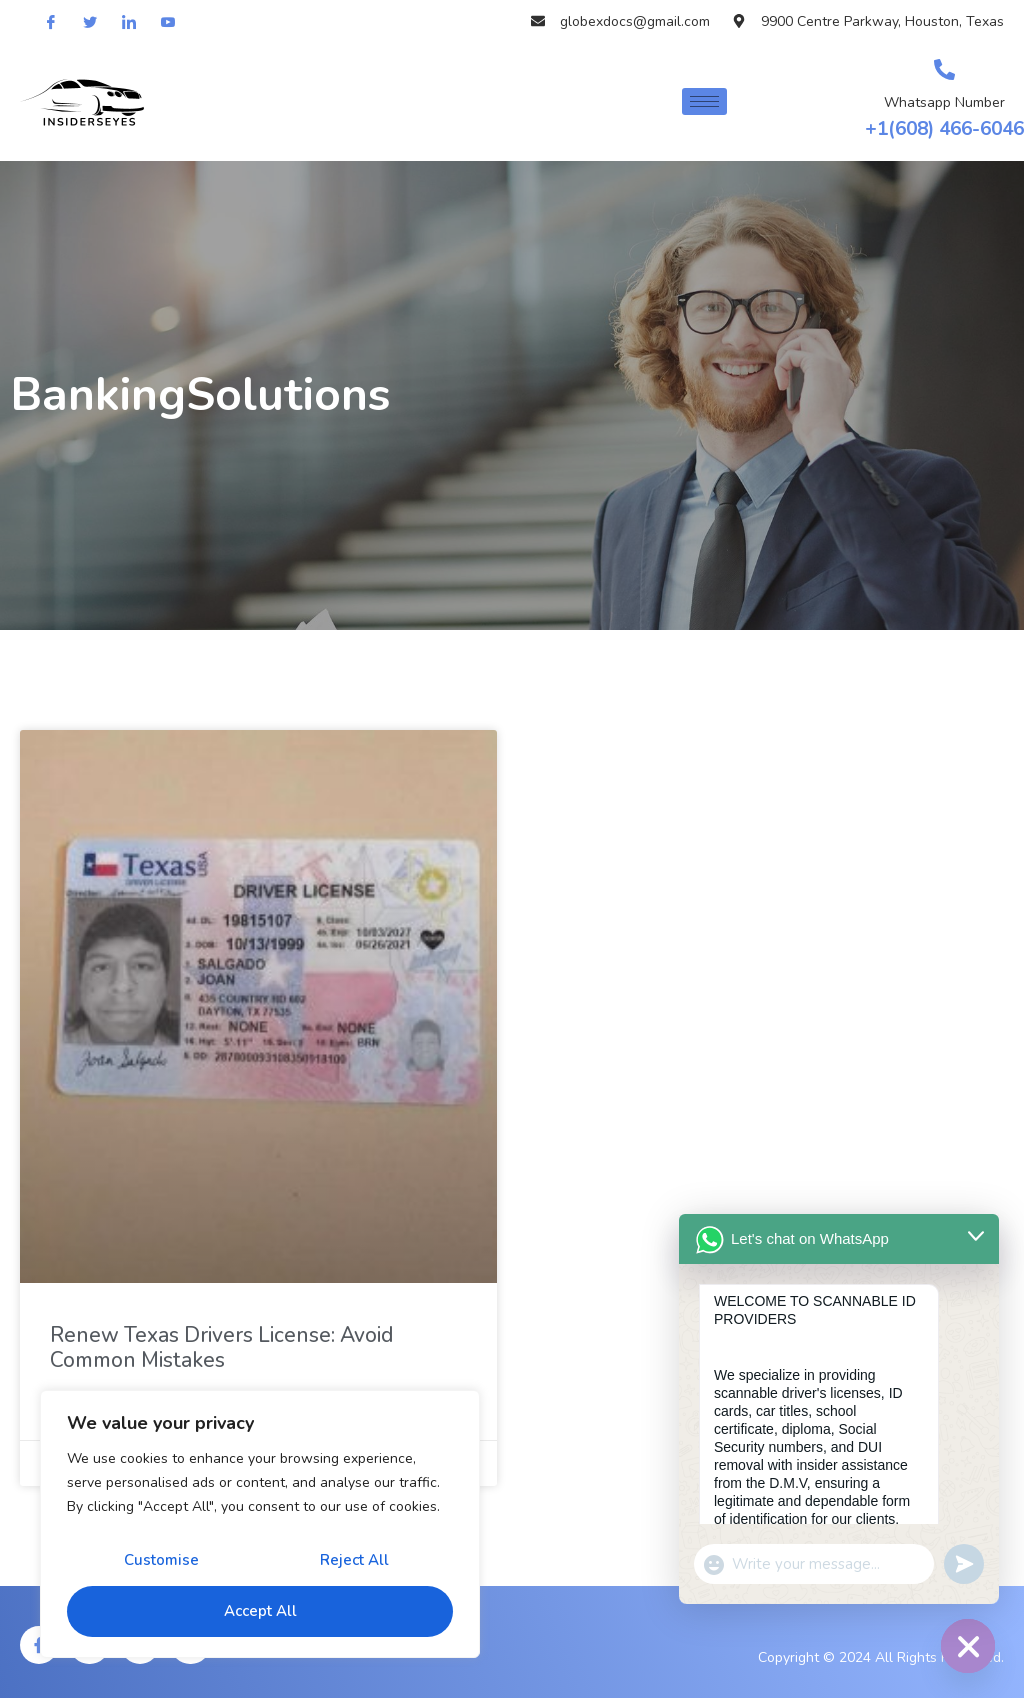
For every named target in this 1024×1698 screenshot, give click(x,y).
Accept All (260, 1611)
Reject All (354, 1560)
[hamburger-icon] (704, 101)
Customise (161, 1560)
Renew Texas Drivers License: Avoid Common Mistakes (221, 1347)
